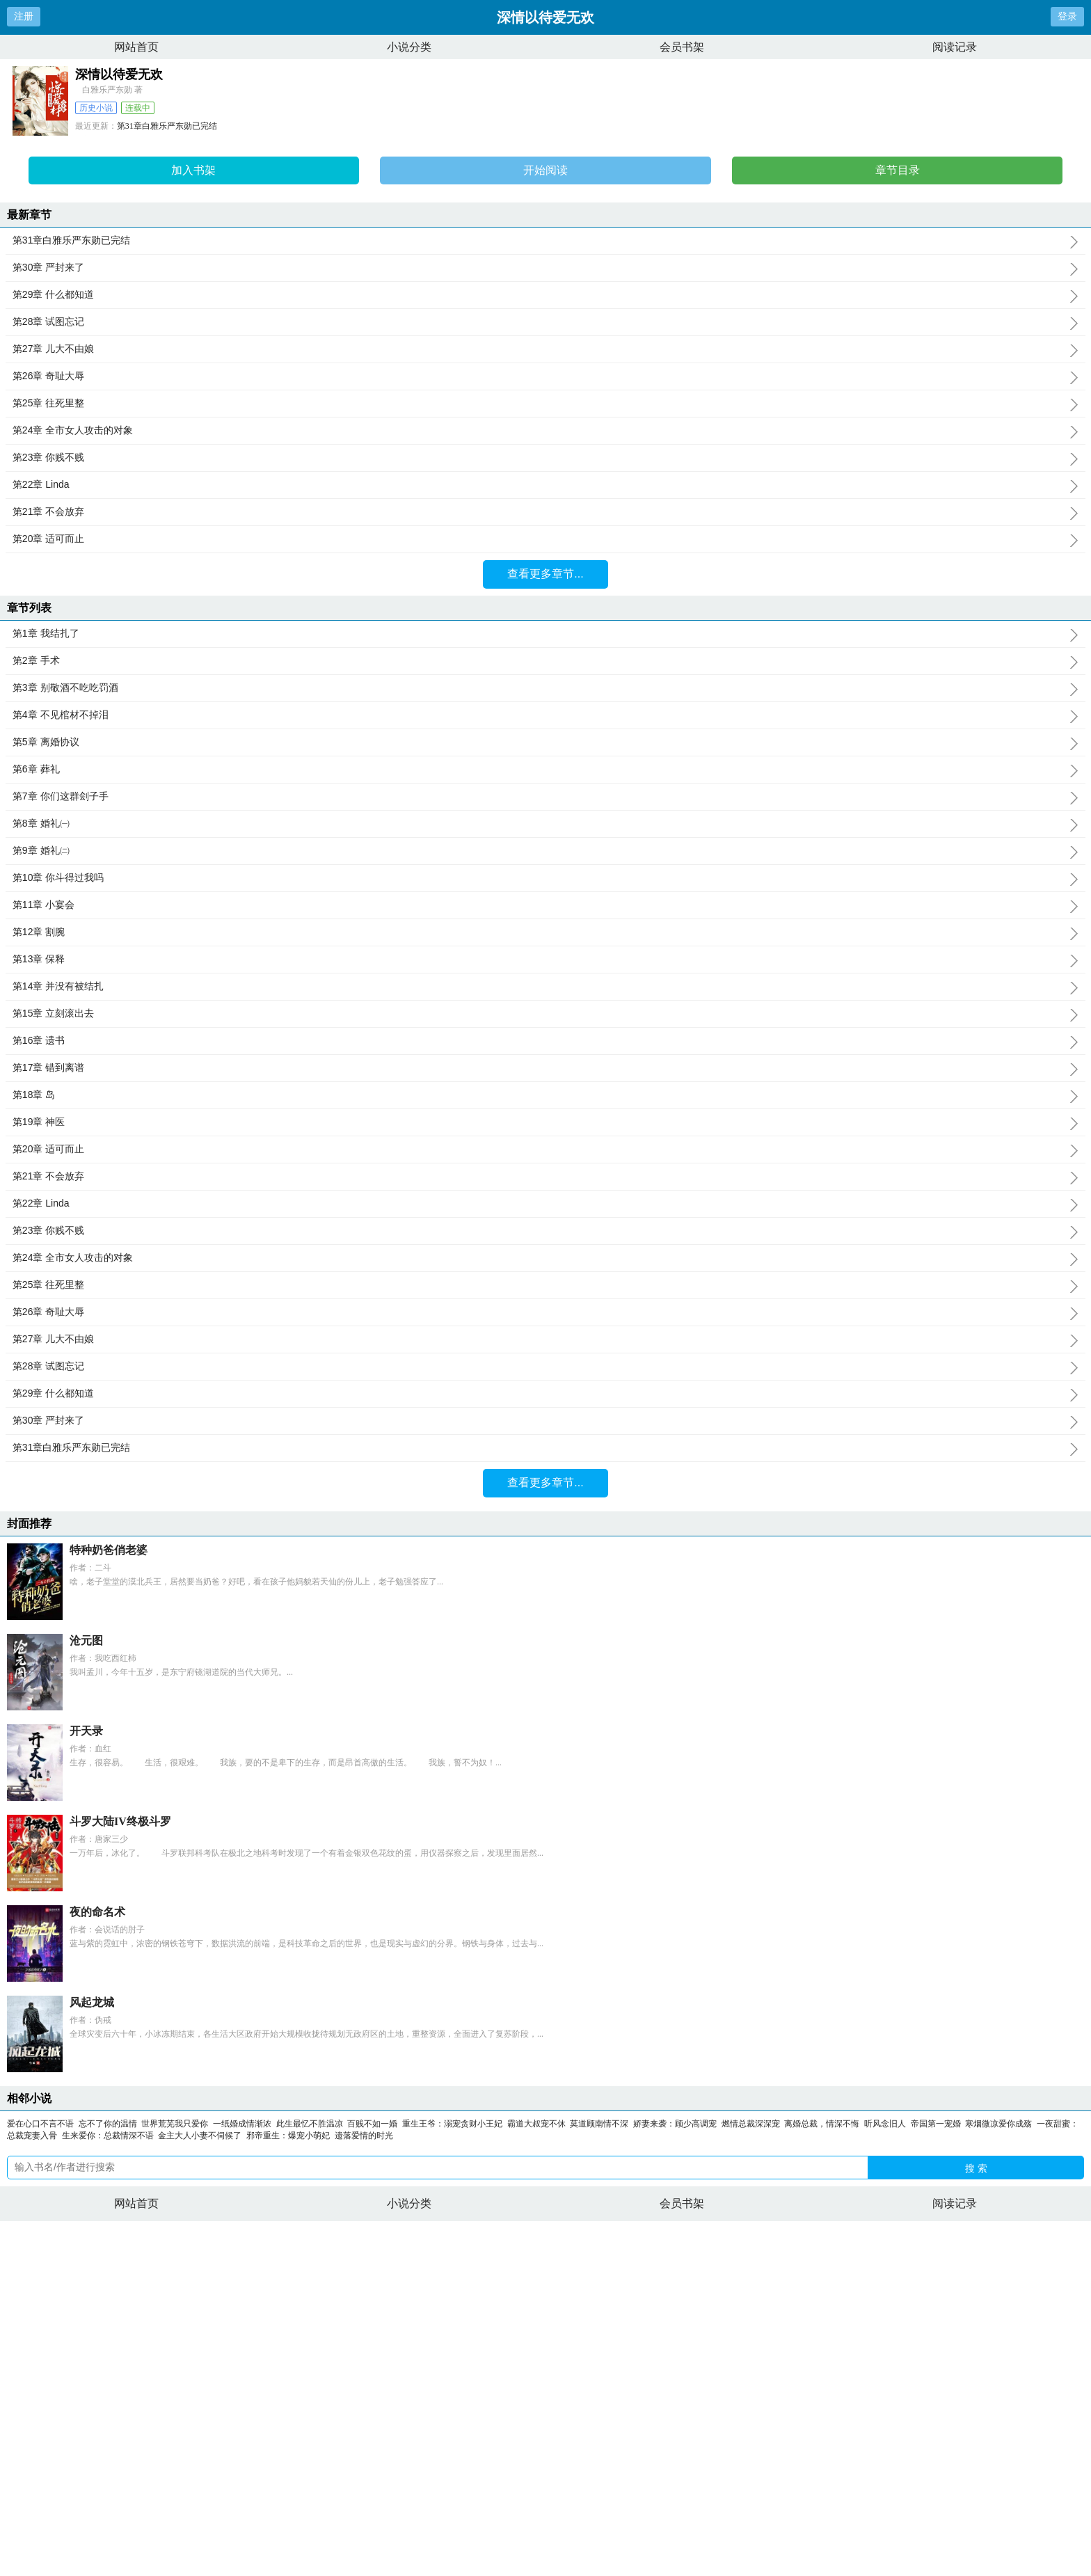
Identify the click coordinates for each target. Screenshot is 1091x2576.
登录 (1067, 16)
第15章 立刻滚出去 (545, 1014)
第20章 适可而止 (545, 539)
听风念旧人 (885, 2124)
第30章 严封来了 (545, 268)
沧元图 (86, 1640)
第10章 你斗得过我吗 (545, 878)
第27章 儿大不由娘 (545, 349)
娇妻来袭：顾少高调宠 (675, 2124)
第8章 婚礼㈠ (545, 824)
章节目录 (897, 170)
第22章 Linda (545, 485)
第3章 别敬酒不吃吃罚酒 (545, 688)
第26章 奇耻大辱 (545, 376)
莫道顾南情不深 (599, 2124)
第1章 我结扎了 (545, 634)
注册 (23, 16)
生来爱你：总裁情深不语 (108, 2135)
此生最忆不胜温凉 (309, 2124)
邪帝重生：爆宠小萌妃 (288, 2135)
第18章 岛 (545, 1095)
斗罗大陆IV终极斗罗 (120, 1821)
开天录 (86, 1731)
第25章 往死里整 (545, 403)
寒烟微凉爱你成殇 (998, 2124)
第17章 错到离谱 (545, 1068)
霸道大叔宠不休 (536, 2124)
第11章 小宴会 (545, 905)
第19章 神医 (545, 1122)
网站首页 (136, 47)
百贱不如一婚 (372, 2124)
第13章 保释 (545, 959)
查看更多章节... (545, 574)
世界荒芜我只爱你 (174, 2124)
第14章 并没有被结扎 (545, 986)
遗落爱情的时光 (364, 2135)
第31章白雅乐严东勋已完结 (167, 126)
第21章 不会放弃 (545, 512)
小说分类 (409, 47)
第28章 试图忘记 (545, 322)
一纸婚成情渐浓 (242, 2124)
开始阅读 (545, 170)
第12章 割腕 (545, 932)
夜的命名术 (97, 1912)
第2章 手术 (545, 661)
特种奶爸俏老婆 (109, 1550)
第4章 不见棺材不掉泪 (545, 715)
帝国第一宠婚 (936, 2124)
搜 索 (976, 2168)
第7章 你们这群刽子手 (545, 796)
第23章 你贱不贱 (545, 458)
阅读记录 (954, 47)
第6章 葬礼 (545, 769)
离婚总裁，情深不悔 (821, 2124)
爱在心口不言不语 (40, 2124)
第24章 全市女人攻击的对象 (545, 430)
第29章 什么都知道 (545, 295)
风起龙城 (92, 2002)
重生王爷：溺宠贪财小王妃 (452, 2124)
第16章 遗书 (545, 1041)
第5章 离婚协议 (545, 742)
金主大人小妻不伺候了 (199, 2135)
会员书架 (682, 47)
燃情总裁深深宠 (751, 2124)
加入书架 (193, 170)
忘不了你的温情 (108, 2124)
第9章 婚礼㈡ (545, 851)
